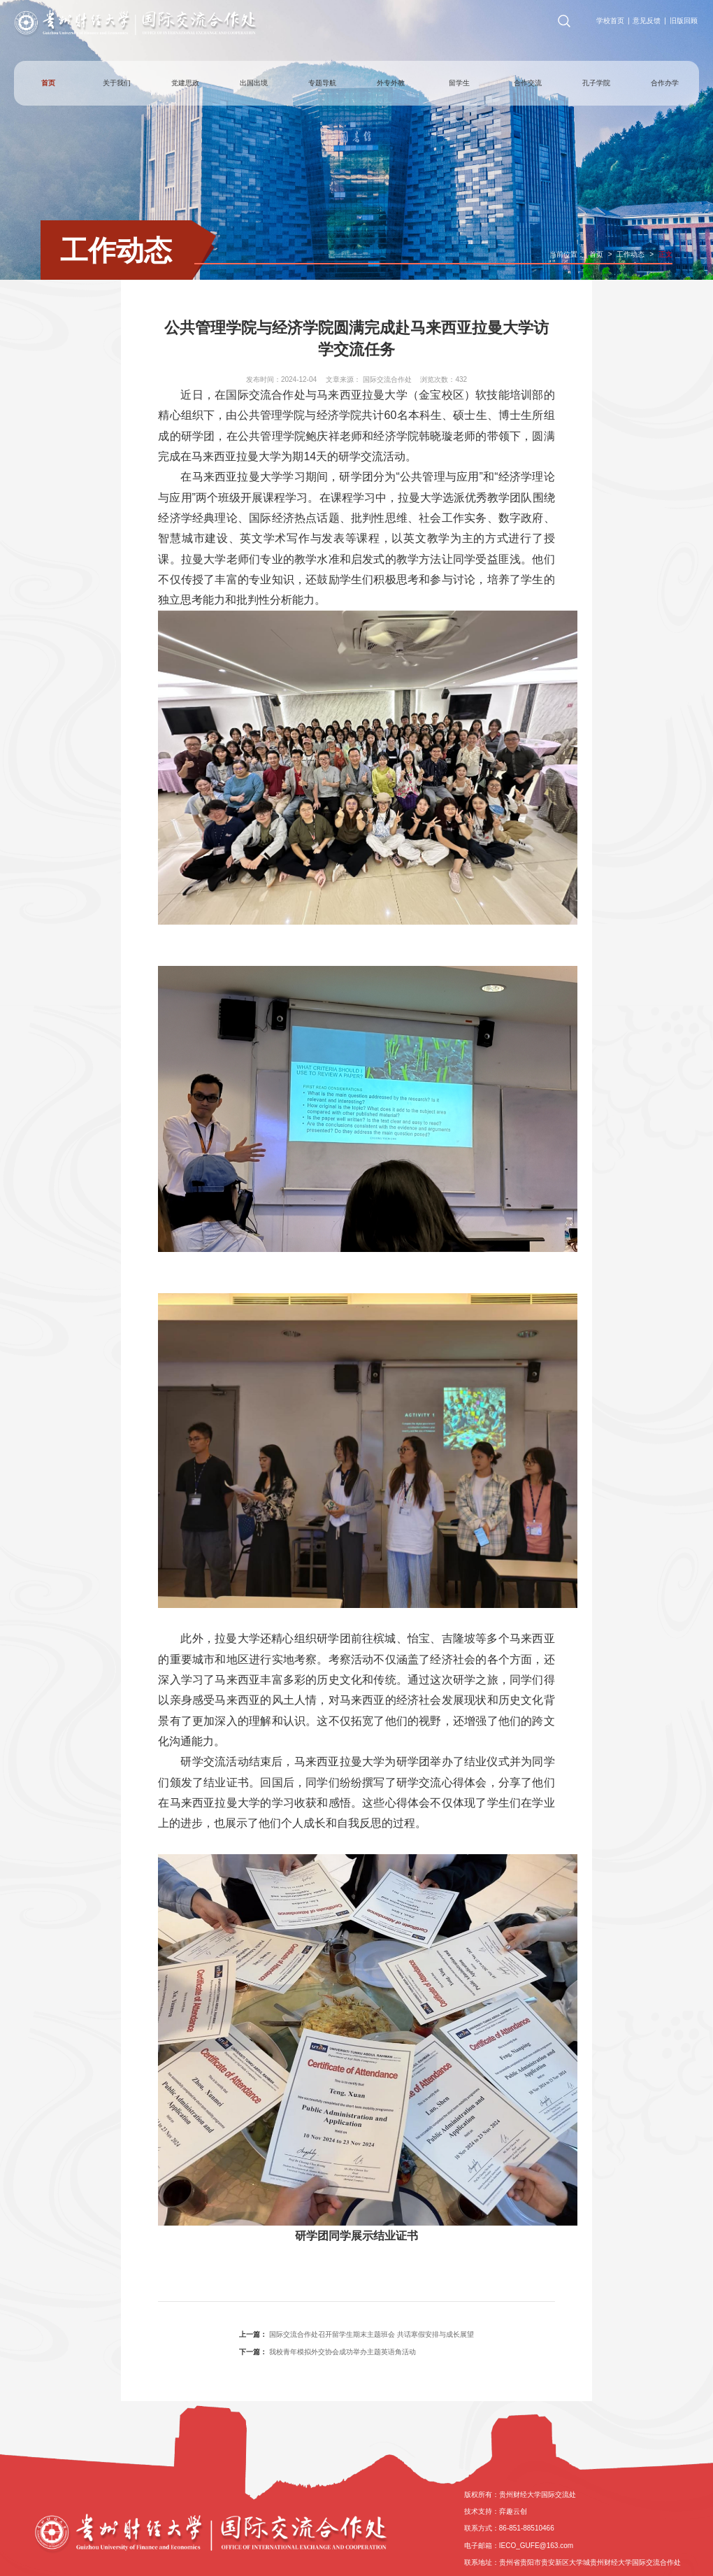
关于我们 (117, 83)
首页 (48, 83)
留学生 (459, 83)
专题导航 (322, 83)
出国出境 (254, 83)
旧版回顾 (684, 20)
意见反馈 (647, 20)
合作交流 (528, 83)
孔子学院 (596, 83)
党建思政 (185, 83)
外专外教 (391, 83)
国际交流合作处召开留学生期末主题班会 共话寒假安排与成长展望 (371, 2334)
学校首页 (610, 20)
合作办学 (665, 83)
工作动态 (116, 250)
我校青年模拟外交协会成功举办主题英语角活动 (342, 2352)
